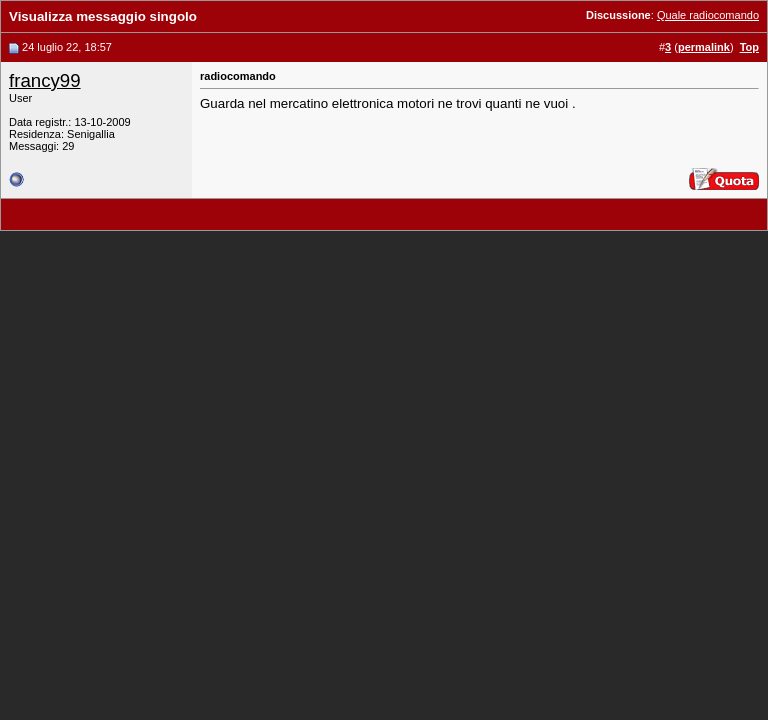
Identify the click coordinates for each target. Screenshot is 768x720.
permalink (704, 47)
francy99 (45, 80)
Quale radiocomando (708, 15)
